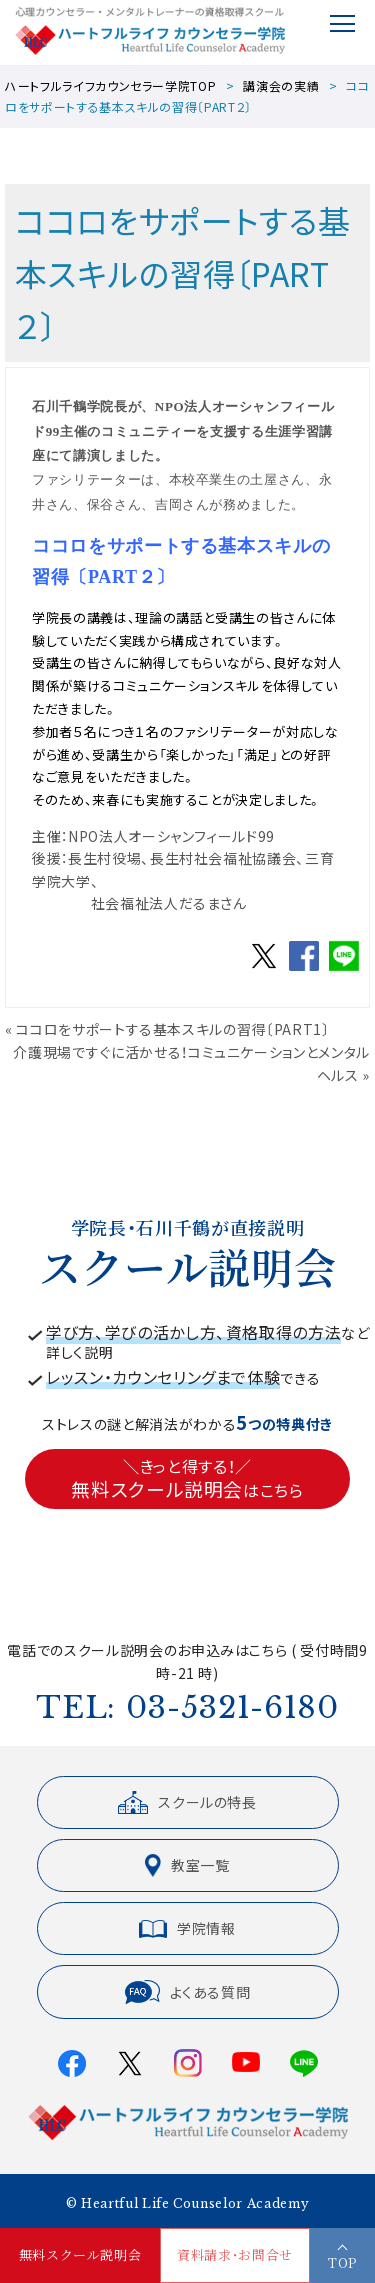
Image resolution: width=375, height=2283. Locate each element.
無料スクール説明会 (80, 2255)
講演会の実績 (281, 85)
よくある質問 (188, 1992)
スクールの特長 (187, 1802)
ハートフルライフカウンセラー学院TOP (110, 85)
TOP (342, 2262)
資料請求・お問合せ (235, 2255)
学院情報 (187, 1928)
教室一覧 (187, 1865)
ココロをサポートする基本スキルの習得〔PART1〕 (172, 1029)
